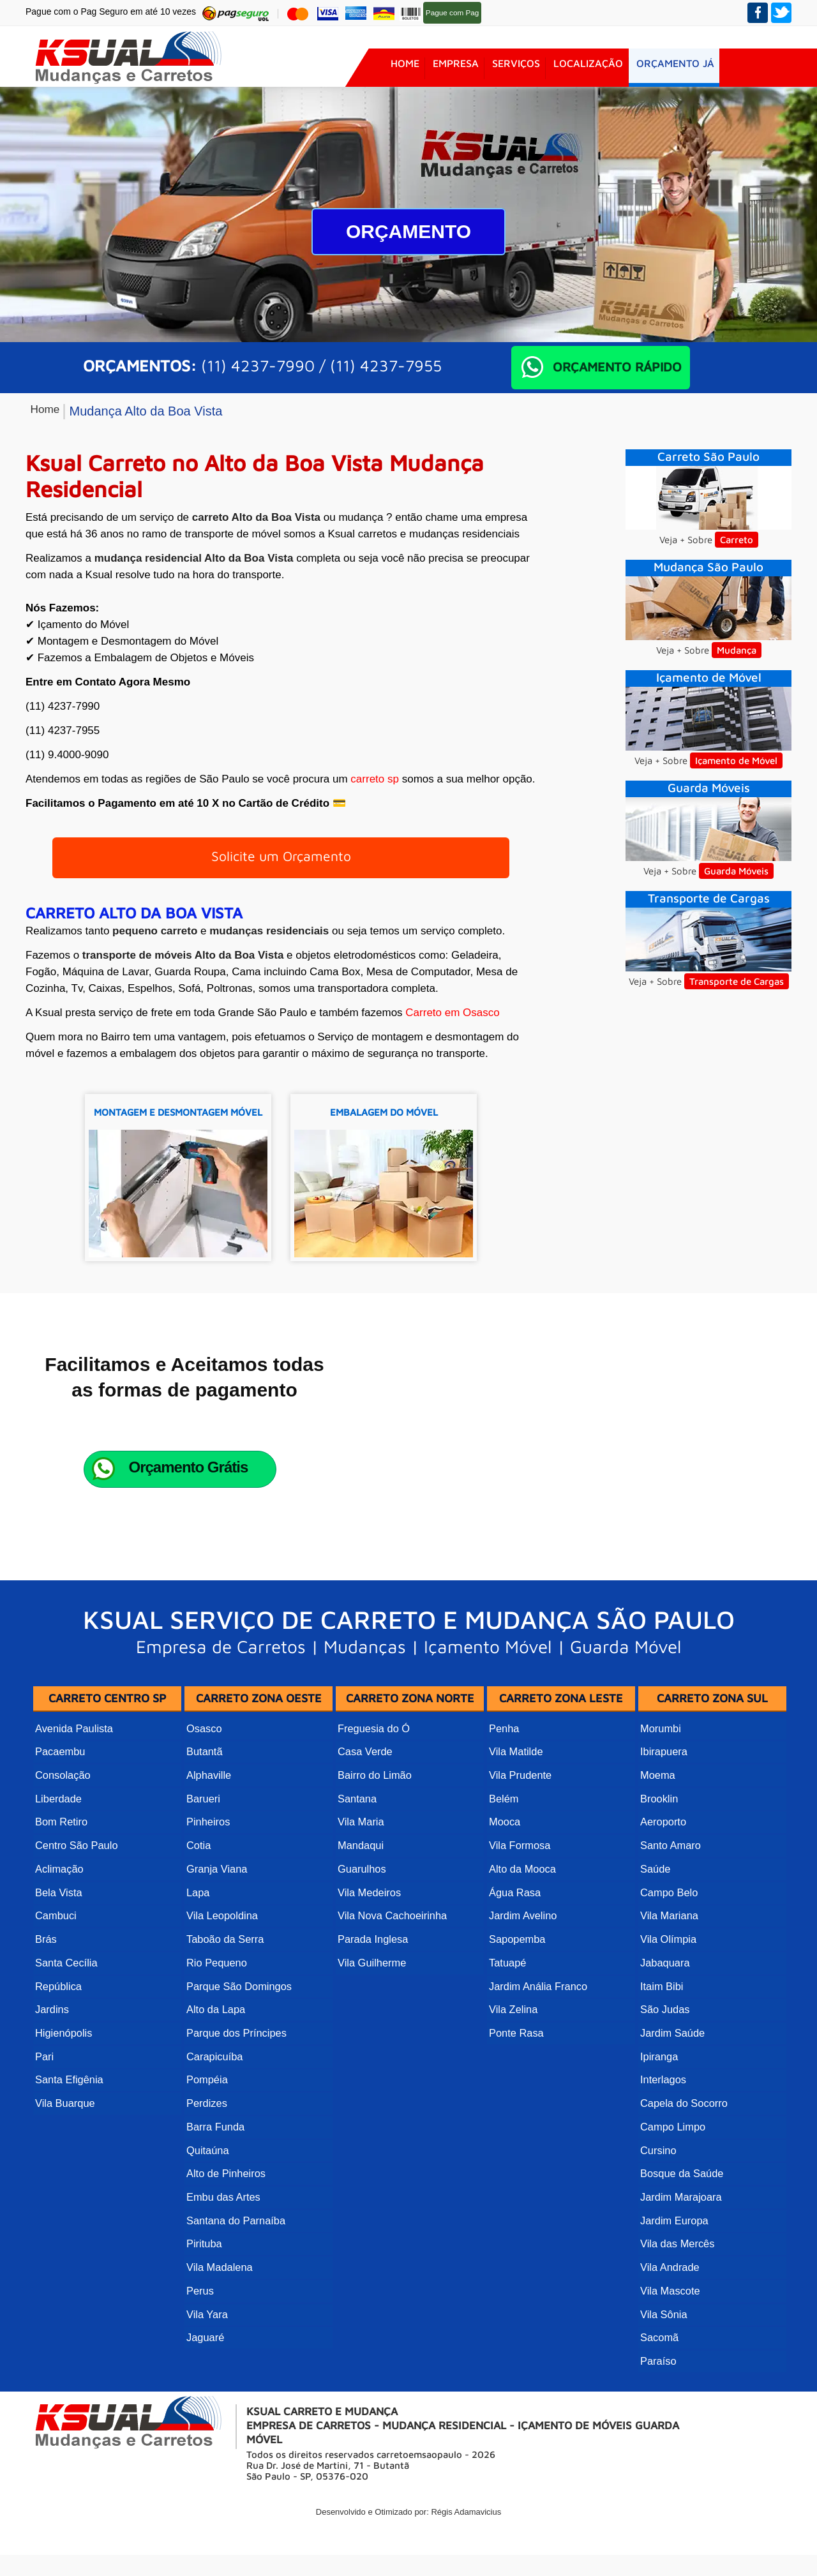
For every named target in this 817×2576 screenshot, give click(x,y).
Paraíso (657, 2383)
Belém (503, 1877)
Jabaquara (664, 2024)
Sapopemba (516, 2003)
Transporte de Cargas (736, 981)
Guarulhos (361, 1940)
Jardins (51, 2067)
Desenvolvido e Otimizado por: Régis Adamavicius (408, 2533)
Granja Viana (216, 1940)
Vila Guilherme (371, 2024)
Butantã (203, 1835)
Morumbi (660, 1814)
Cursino (657, 2193)
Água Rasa (514, 1961)
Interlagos (662, 2130)
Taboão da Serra (224, 2003)
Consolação (62, 1856)
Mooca (504, 1898)
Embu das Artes (222, 2235)
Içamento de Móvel (736, 760)
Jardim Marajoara (679, 2235)
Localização (596, 67)
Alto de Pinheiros (225, 2214)
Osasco (203, 1814)
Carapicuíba (213, 2109)
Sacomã (659, 2361)
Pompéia (206, 2130)
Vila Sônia (663, 2340)
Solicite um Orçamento (280, 861)
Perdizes (206, 2151)
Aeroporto (662, 1898)
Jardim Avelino (522, 1982)
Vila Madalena (218, 2298)
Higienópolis (63, 2088)
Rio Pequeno (216, 2024)
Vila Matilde (515, 1835)
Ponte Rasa (516, 2088)
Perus (199, 2319)
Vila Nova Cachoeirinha (391, 1982)
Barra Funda (214, 2172)
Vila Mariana (668, 1982)
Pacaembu (59, 1835)
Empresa (458, 67)
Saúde (655, 1940)
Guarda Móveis (736, 870)
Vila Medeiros (369, 1961)
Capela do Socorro (682, 2151)
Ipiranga (658, 2109)
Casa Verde (364, 1835)
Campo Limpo (672, 2172)
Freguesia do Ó (373, 1814)
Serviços (521, 67)
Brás (45, 2003)
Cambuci (55, 1982)
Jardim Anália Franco (537, 2046)
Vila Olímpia (667, 2003)
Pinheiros (207, 1898)
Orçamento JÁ (686, 67)
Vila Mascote (669, 2319)
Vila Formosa (519, 1919)
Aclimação (58, 1940)
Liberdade (57, 1877)
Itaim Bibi (661, 2046)
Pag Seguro (493, 12)
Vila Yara (206, 2340)
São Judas (664, 2067)
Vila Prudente (519, 1856)
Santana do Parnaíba (234, 2256)
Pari (44, 2109)
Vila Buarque (64, 2151)
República (57, 2046)
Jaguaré (204, 2361)
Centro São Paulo (75, 1919)
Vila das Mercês (676, 2277)
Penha (503, 1814)
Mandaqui (360, 1919)
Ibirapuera (663, 1835)
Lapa (197, 1961)
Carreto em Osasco (452, 1023)
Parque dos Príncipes (235, 2088)
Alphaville (208, 1856)
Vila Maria (360, 1898)
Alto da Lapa (215, 2067)
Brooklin (658, 1877)
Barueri (203, 1877)
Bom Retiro (60, 1898)
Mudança (736, 650)
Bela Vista (58, 1961)
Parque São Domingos (237, 2046)
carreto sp (374, 779)
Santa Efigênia (68, 2130)
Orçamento (408, 231)
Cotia (198, 1919)
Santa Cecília (65, 2024)
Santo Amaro (670, 1919)
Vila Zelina (512, 2067)
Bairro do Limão (374, 1856)
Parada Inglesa (372, 2003)
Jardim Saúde (671, 2088)
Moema (657, 1856)
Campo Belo (668, 1961)
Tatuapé (507, 2024)
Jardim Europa (673, 2256)
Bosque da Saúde (680, 2214)
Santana (357, 1877)
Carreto (736, 539)
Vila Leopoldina (221, 1982)
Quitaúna (207, 2193)
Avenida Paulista (73, 1814)
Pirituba (203, 2277)
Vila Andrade (669, 2298)
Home (404, 67)
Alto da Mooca (521, 1940)
